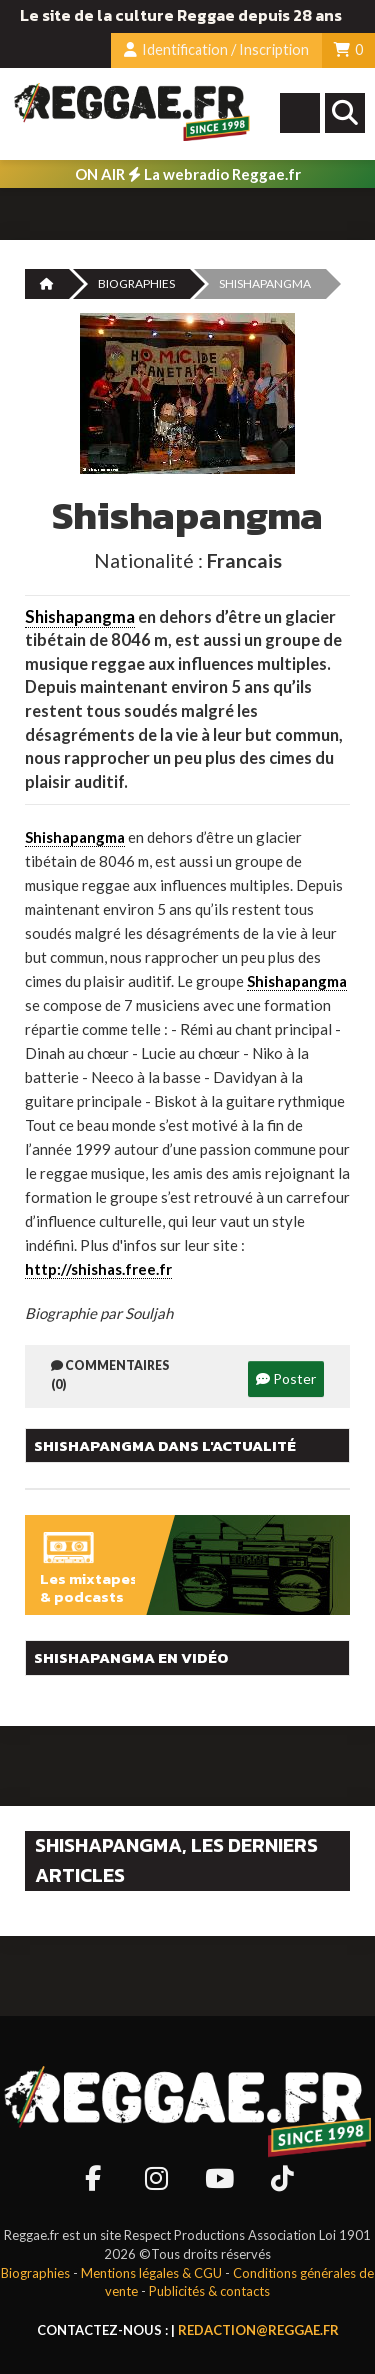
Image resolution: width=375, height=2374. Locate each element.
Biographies (136, 283)
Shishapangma (80, 617)
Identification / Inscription (216, 49)
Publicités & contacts (209, 2291)
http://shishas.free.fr (98, 1269)
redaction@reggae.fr (258, 2330)
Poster (286, 1378)
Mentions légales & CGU (151, 2273)
